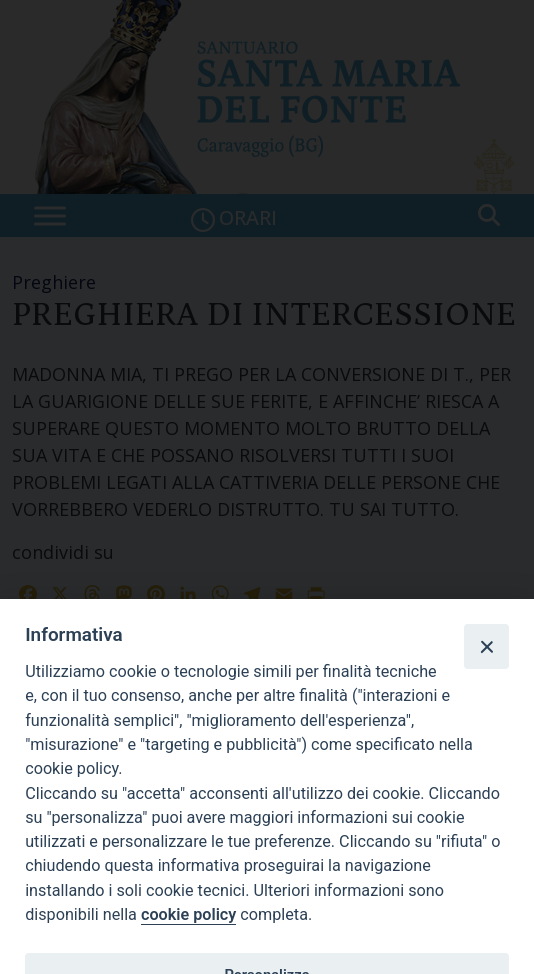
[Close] (486, 646)
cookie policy (188, 914)
